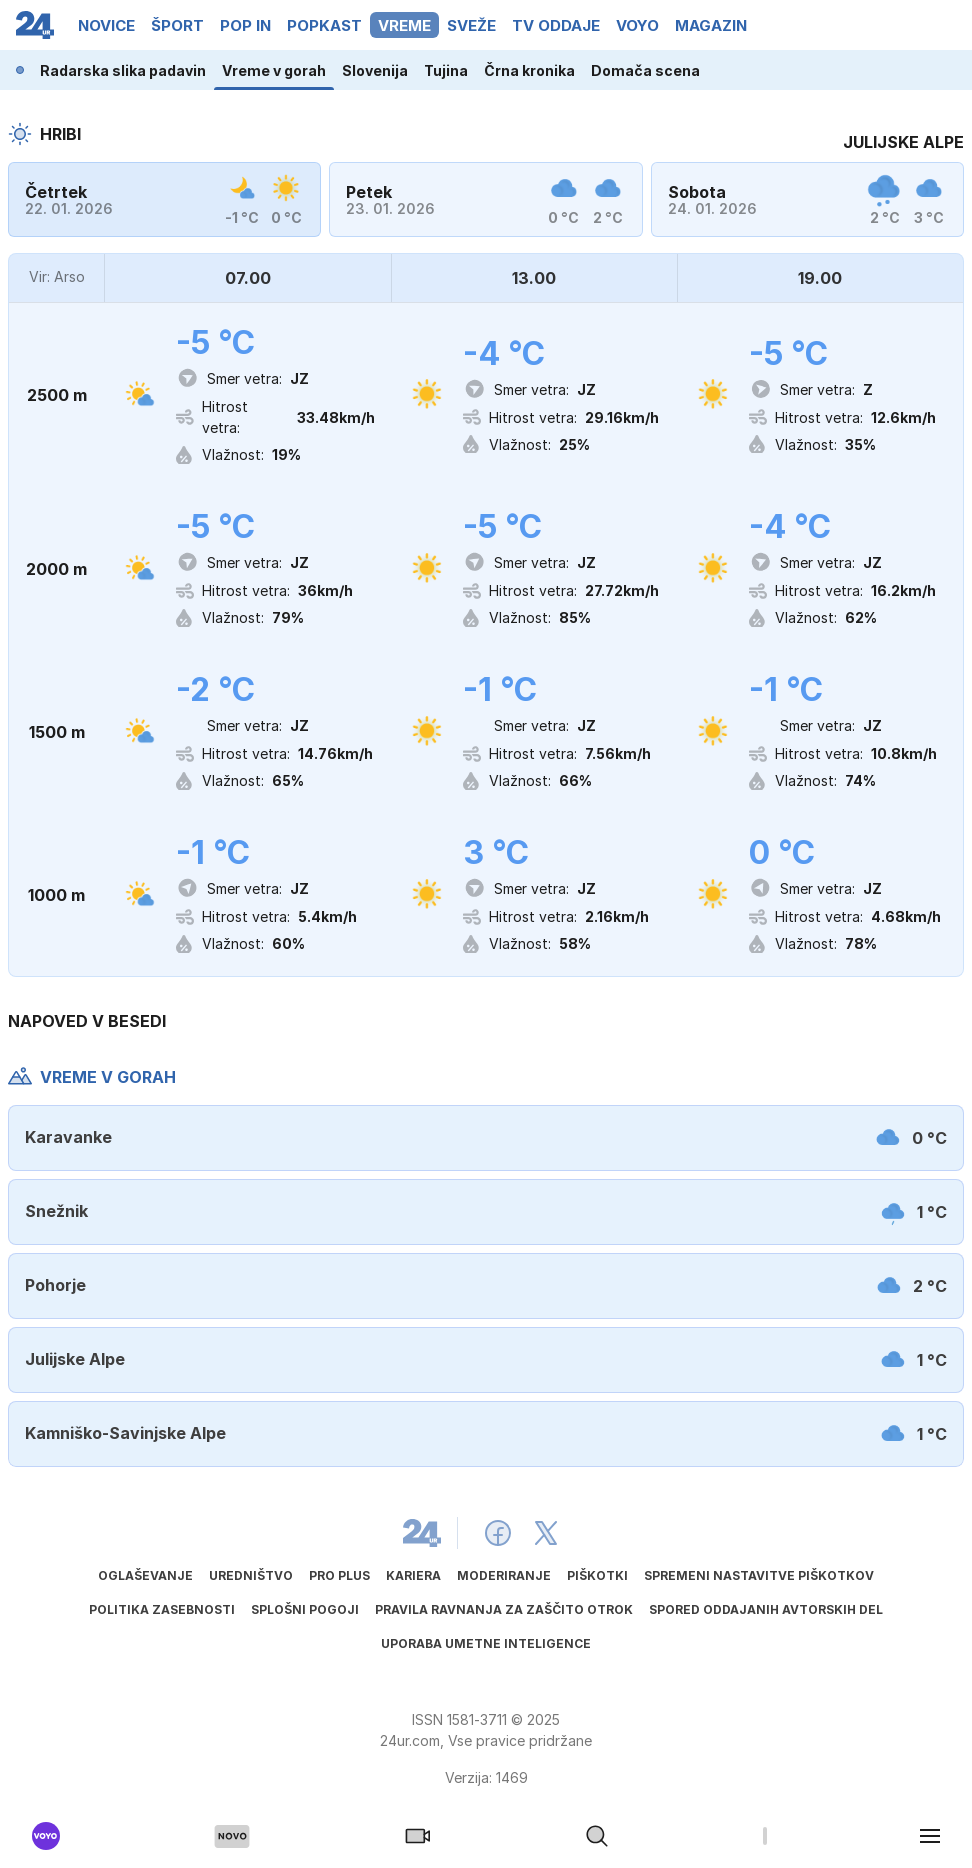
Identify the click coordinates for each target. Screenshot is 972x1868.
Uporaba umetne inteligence (486, 1643)
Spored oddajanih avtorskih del (766, 1609)
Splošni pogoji (305, 1609)
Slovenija (375, 70)
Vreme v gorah (274, 70)
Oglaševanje (145, 1575)
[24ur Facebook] (498, 1533)
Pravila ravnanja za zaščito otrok (504, 1609)
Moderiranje (504, 1575)
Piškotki (597, 1575)
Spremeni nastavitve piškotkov (759, 1575)
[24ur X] (546, 1533)
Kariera (413, 1575)
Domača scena (645, 70)
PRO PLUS (339, 1575)
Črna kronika (529, 70)
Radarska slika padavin (123, 70)
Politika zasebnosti (162, 1609)
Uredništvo (251, 1575)
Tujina (446, 70)
